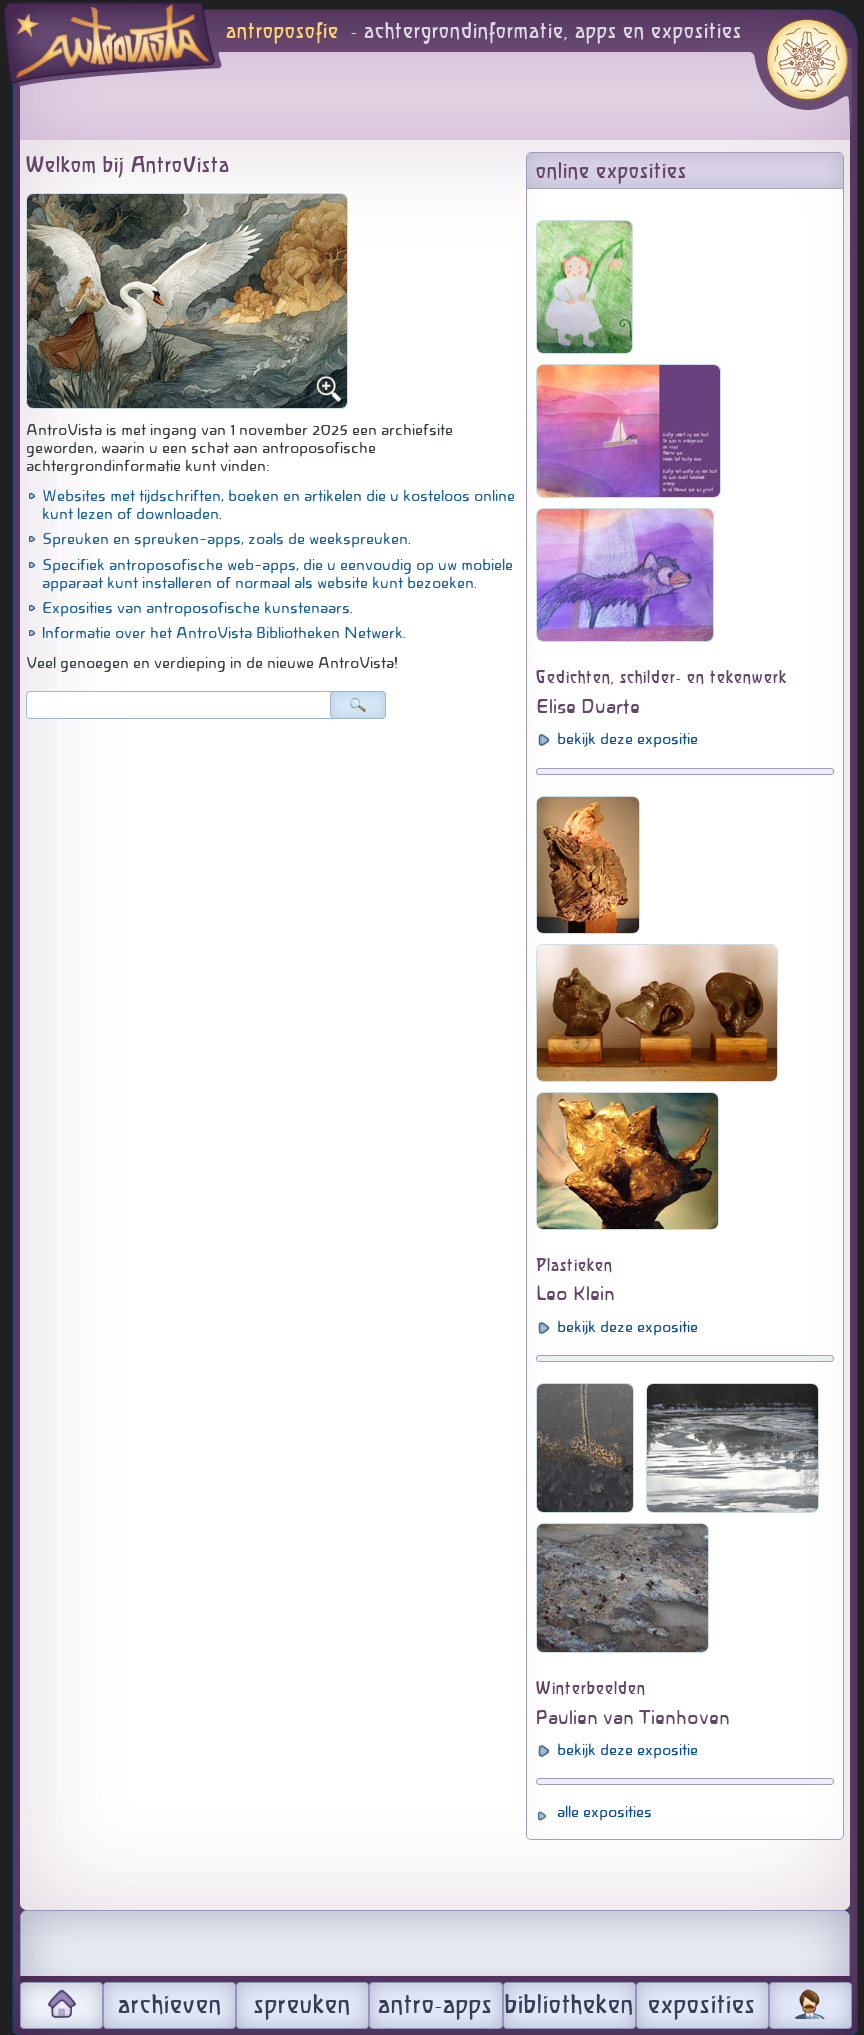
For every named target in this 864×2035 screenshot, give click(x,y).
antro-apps (435, 2006)
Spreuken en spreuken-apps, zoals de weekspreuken (225, 539)
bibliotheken (569, 2006)
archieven (170, 2006)
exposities (702, 2006)
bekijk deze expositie (627, 739)
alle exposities (604, 1812)
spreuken (302, 2006)
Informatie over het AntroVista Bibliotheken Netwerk (222, 633)
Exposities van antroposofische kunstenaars (196, 608)
